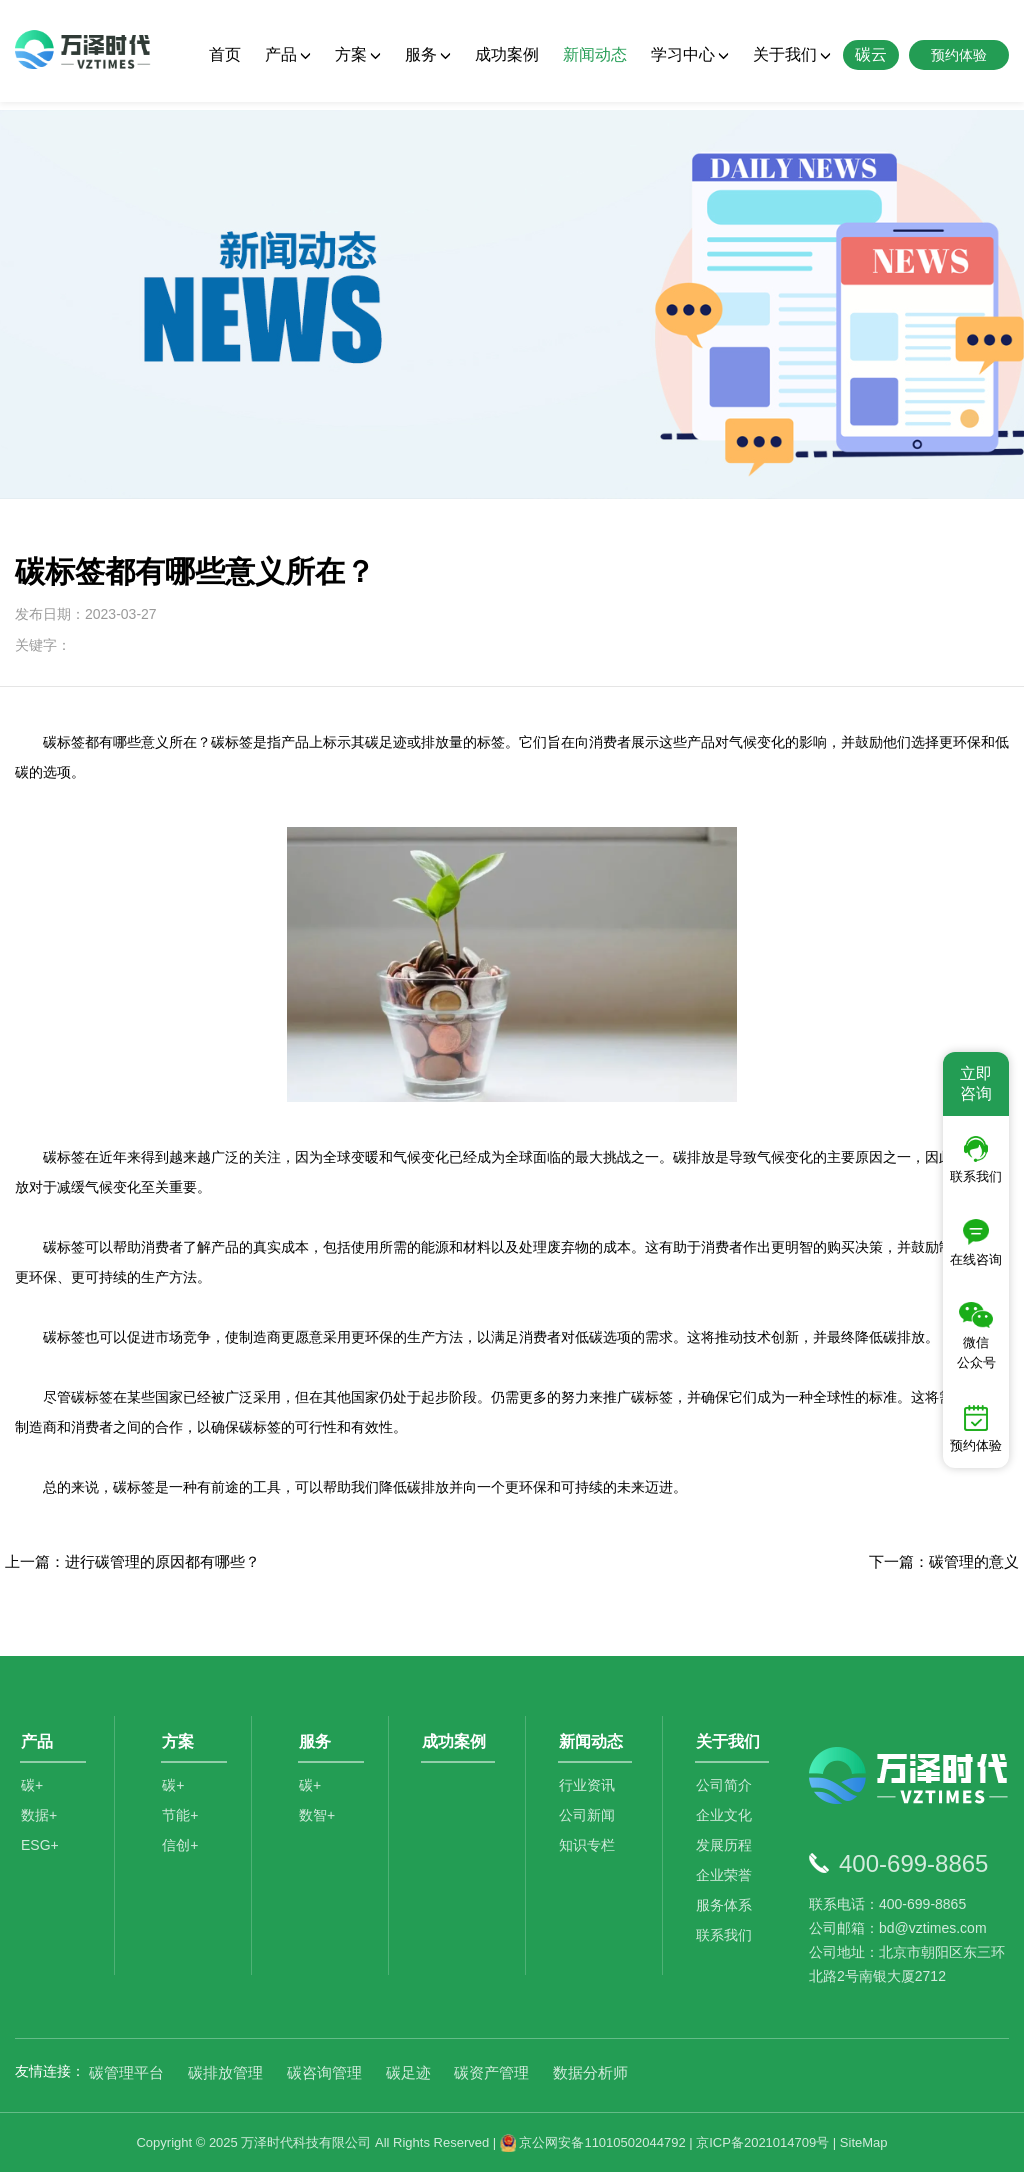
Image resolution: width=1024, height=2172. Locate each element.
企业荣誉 (727, 1886)
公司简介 (727, 1796)
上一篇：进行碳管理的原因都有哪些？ (132, 1561)
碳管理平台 (126, 2072)
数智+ (320, 1826)
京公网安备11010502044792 (593, 2142)
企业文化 (727, 1826)
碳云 (871, 54)
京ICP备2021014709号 (762, 2142)
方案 (358, 54)
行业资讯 (590, 1796)
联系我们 (727, 1946)
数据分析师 (590, 2072)
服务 (428, 54)
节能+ (183, 1826)
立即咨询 (976, 1083)
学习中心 (690, 54)
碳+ (32, 1796)
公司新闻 (590, 1826)
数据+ (39, 1826)
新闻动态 (595, 54)
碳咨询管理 (324, 2072)
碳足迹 (408, 2072)
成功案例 (507, 54)
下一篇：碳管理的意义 (944, 1561)
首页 (225, 54)
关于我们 (792, 54)
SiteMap (864, 2142)
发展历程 (727, 1856)
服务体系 (727, 1916)
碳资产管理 (491, 2072)
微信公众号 (976, 1336)
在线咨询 (976, 1243)
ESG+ (40, 1856)
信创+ (183, 1856)
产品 (288, 54)
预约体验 (976, 1429)
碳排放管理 (225, 2072)
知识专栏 (590, 1856)
